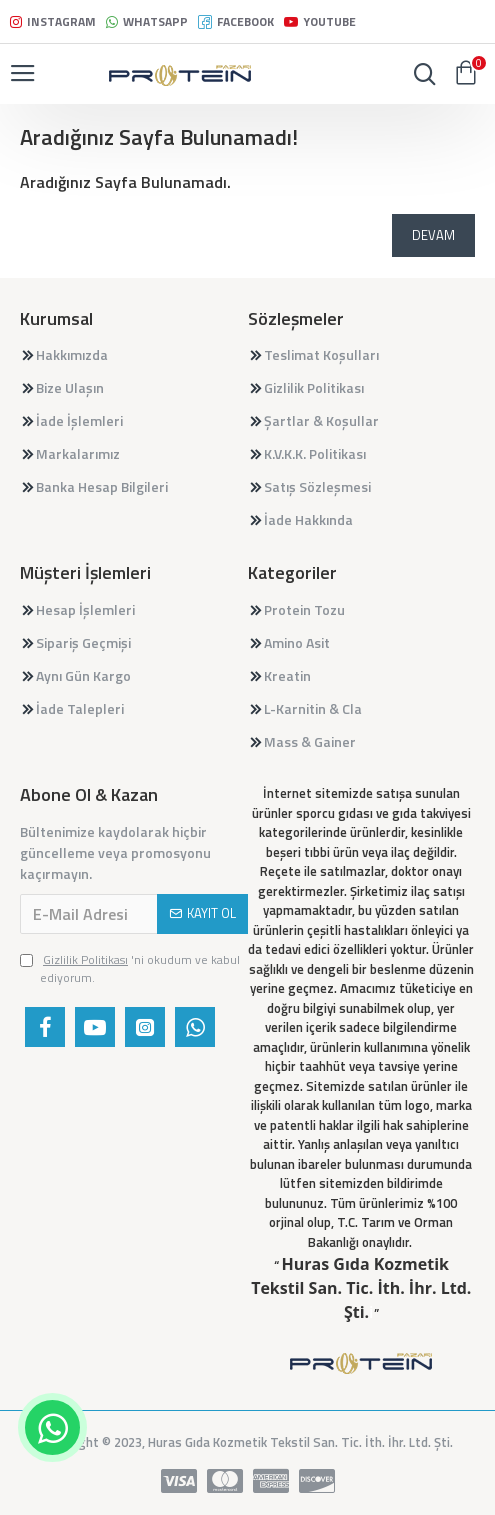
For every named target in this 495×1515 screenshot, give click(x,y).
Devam (433, 235)
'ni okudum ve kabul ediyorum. (130, 969)
